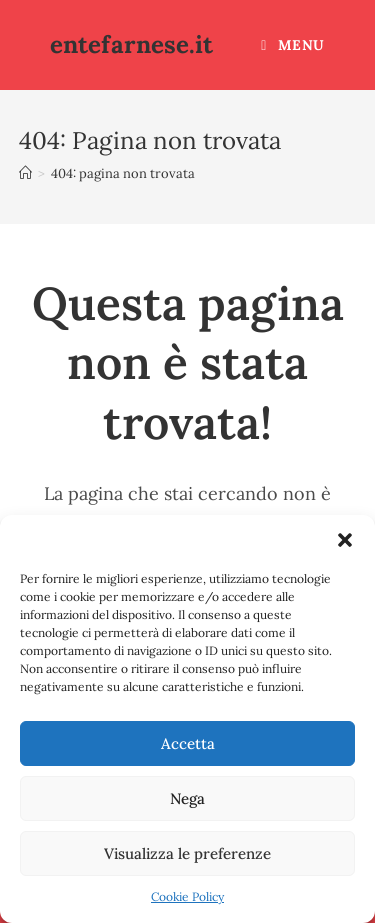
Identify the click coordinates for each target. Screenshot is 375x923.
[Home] (25, 173)
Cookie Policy (187, 896)
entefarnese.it (131, 44)
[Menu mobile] (293, 45)
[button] (345, 540)
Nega (187, 798)
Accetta (188, 743)
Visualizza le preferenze (187, 853)
